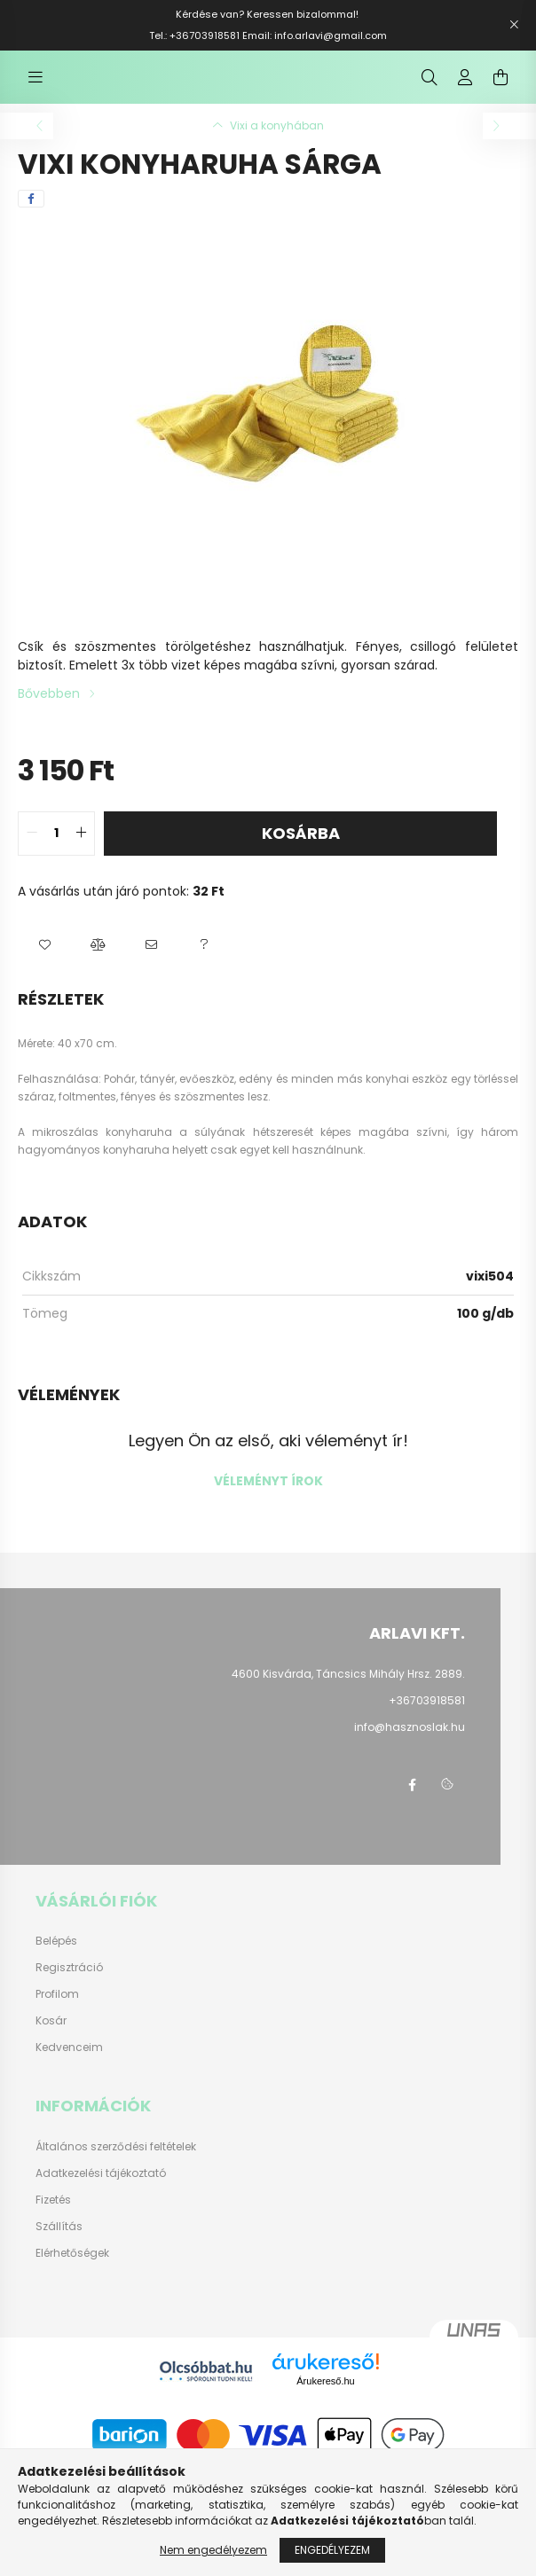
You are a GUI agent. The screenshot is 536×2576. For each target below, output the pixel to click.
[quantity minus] (32, 851)
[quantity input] (56, 851)
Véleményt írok (268, 1498)
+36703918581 (427, 1718)
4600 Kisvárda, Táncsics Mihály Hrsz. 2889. (348, 1691)
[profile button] (465, 86)
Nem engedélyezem (213, 2549)
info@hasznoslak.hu (409, 1744)
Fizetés (53, 2218)
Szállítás (59, 2244)
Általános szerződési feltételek (115, 2164)
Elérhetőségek (72, 2271)
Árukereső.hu (325, 2398)
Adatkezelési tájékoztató (100, 2191)
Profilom (57, 2012)
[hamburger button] (35, 86)
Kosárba (301, 851)
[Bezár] (514, 25)
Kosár (51, 2038)
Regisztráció (69, 1985)
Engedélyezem (332, 2549)
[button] (44, 963)
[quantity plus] (80, 851)
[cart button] (500, 86)
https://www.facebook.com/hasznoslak (412, 1802)
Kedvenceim (69, 2065)
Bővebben (49, 711)
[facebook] (31, 216)
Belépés (56, 1959)
